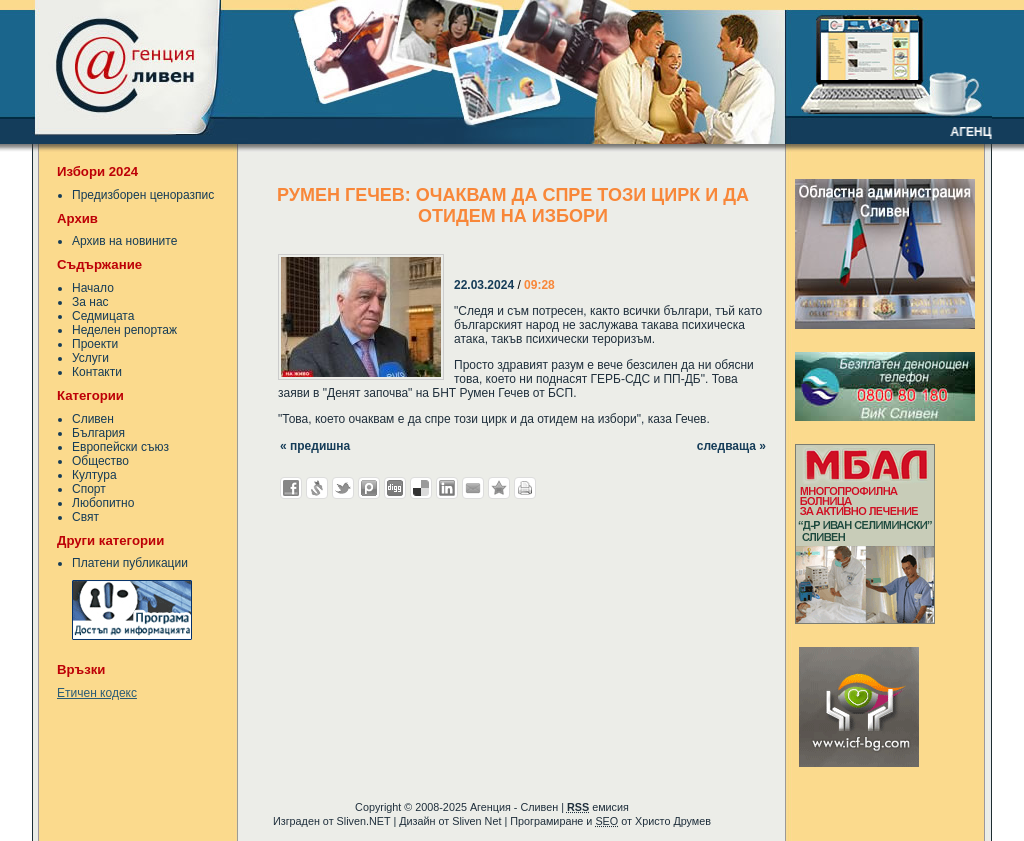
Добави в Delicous (421, 488)
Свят (85, 517)
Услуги (90, 358)
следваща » (731, 446)
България (98, 433)
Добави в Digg (395, 488)
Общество (100, 461)
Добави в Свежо (317, 488)
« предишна (315, 446)
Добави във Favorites (499, 488)
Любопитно (103, 503)
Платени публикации (130, 563)
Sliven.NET (364, 821)
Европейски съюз (120, 447)
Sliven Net (476, 821)
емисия (598, 807)
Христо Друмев (673, 821)
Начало (93, 288)
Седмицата (103, 316)
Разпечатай (525, 488)
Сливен (93, 419)
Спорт (89, 489)
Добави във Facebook (291, 488)
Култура (94, 475)
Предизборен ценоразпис (143, 195)
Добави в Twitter (343, 488)
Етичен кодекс (97, 693)
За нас (90, 302)
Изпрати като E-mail (473, 488)
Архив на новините (124, 241)
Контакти (97, 372)
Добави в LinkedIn (447, 488)
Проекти (95, 344)
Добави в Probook (369, 488)
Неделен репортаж (124, 330)
